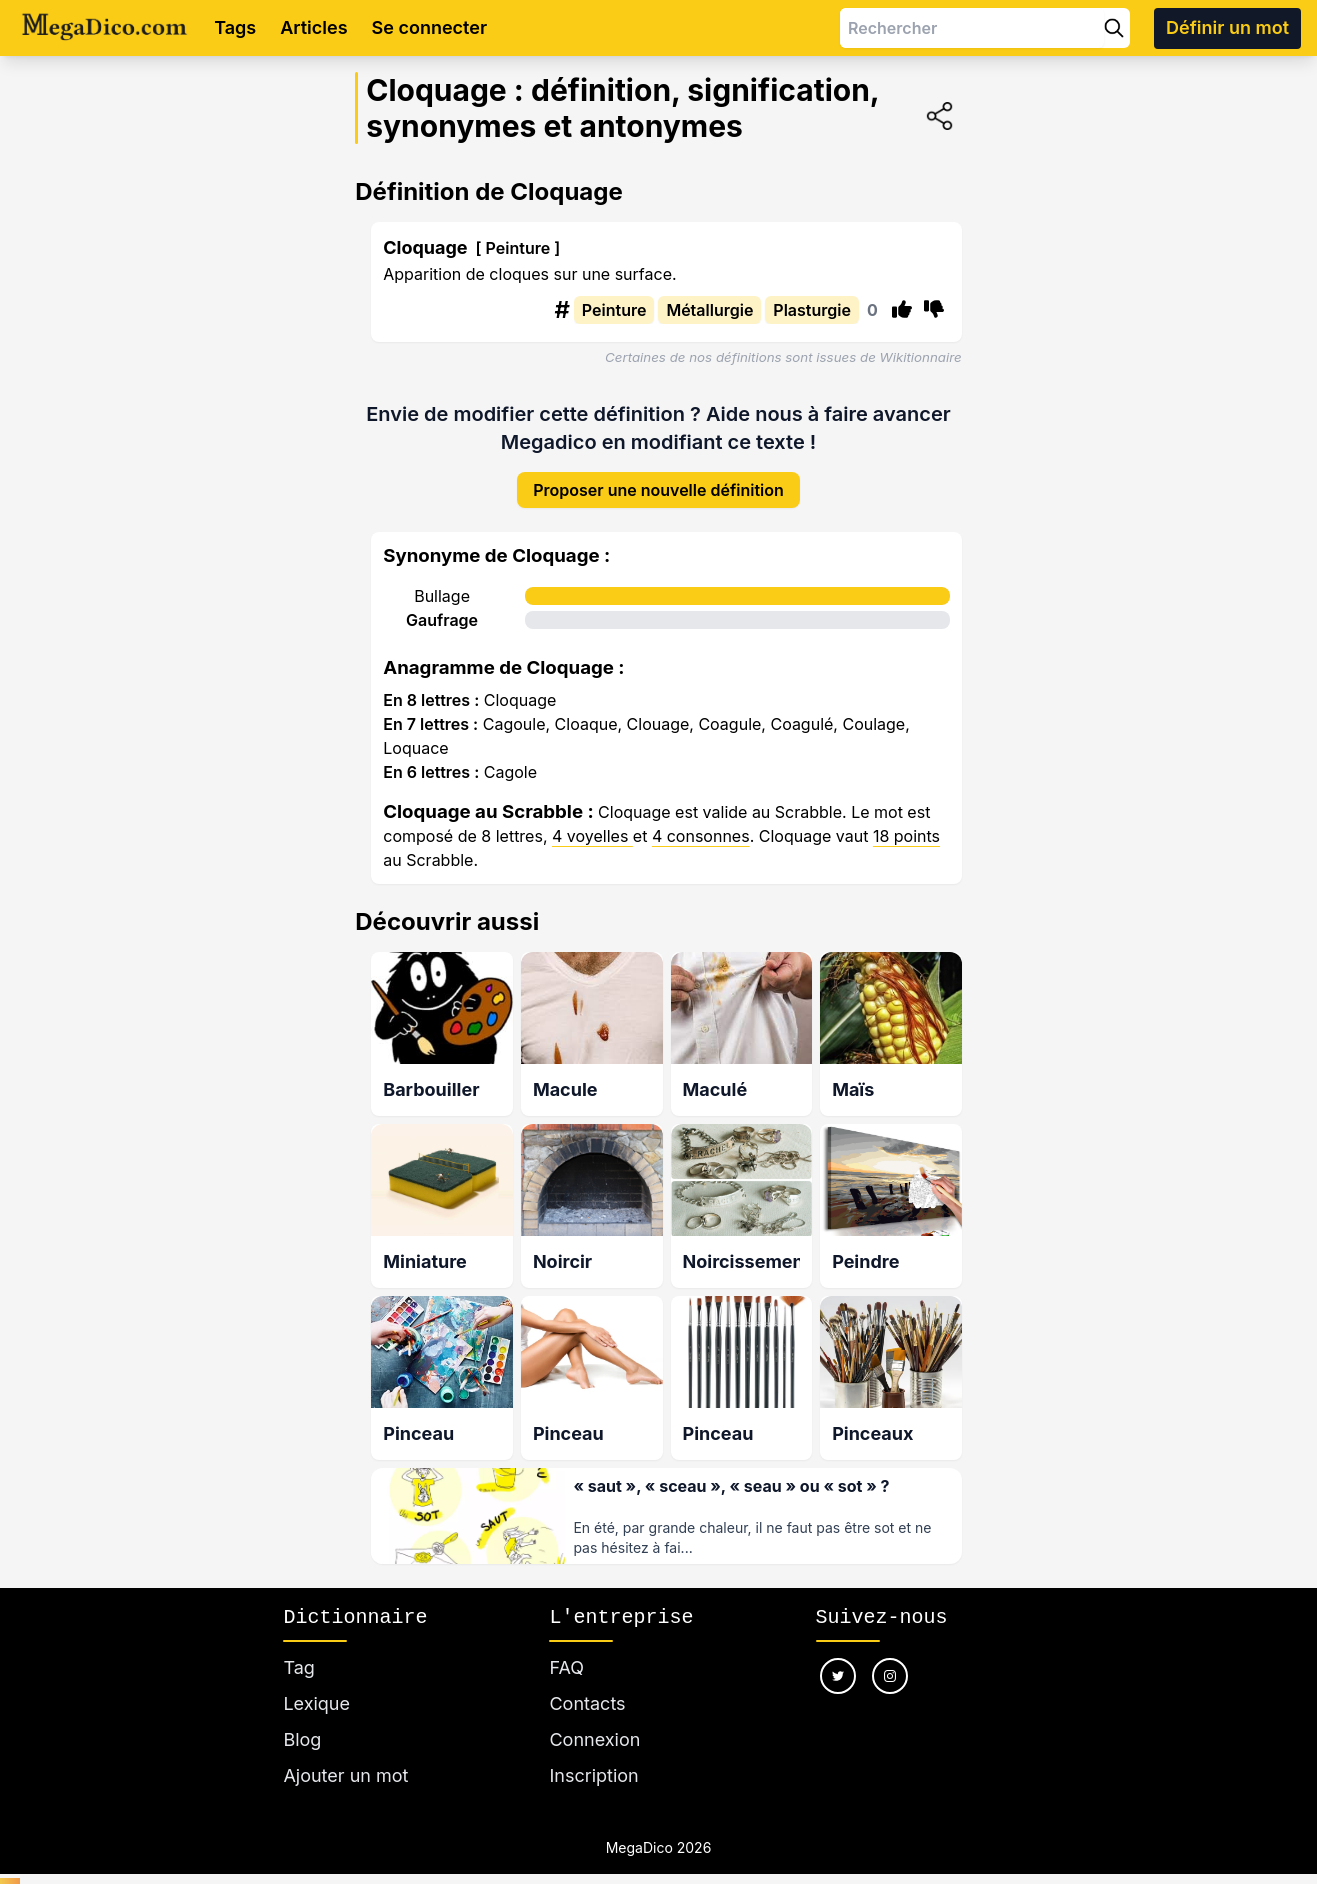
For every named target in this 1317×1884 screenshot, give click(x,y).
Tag (298, 1645)
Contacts (587, 1681)
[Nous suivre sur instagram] (890, 1654)
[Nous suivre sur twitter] (838, 1654)
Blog (302, 1717)
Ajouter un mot (345, 1753)
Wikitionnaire (921, 357)
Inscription (593, 1753)
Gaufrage (442, 604)
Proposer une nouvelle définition (658, 474)
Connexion (594, 1717)
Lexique (316, 1681)
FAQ (566, 1645)
